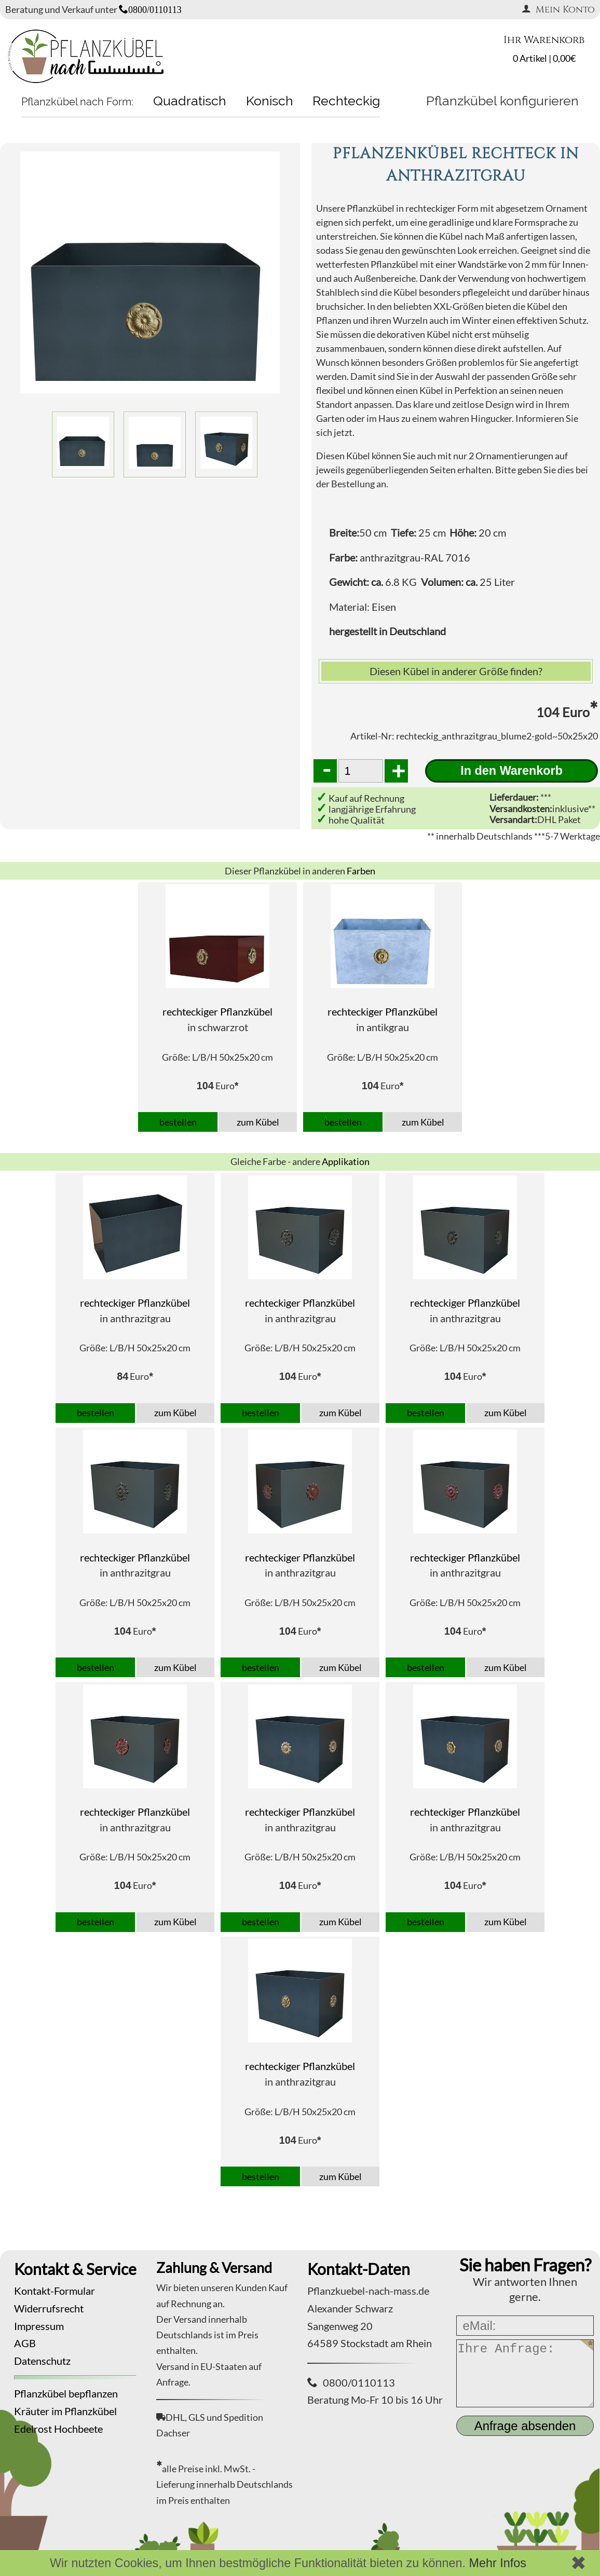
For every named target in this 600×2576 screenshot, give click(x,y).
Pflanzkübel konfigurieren (502, 100)
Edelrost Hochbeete (58, 2428)
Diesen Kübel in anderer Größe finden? (456, 671)
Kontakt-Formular (54, 2290)
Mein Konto (558, 9)
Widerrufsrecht (49, 2308)
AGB (25, 2343)
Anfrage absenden (525, 2426)
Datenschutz (42, 2360)
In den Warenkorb (511, 770)
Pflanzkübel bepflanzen (66, 2393)
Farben (361, 870)
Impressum (39, 2326)
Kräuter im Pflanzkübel (65, 2411)
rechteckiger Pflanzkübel (217, 1011)
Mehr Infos (497, 2563)
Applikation (346, 1161)
